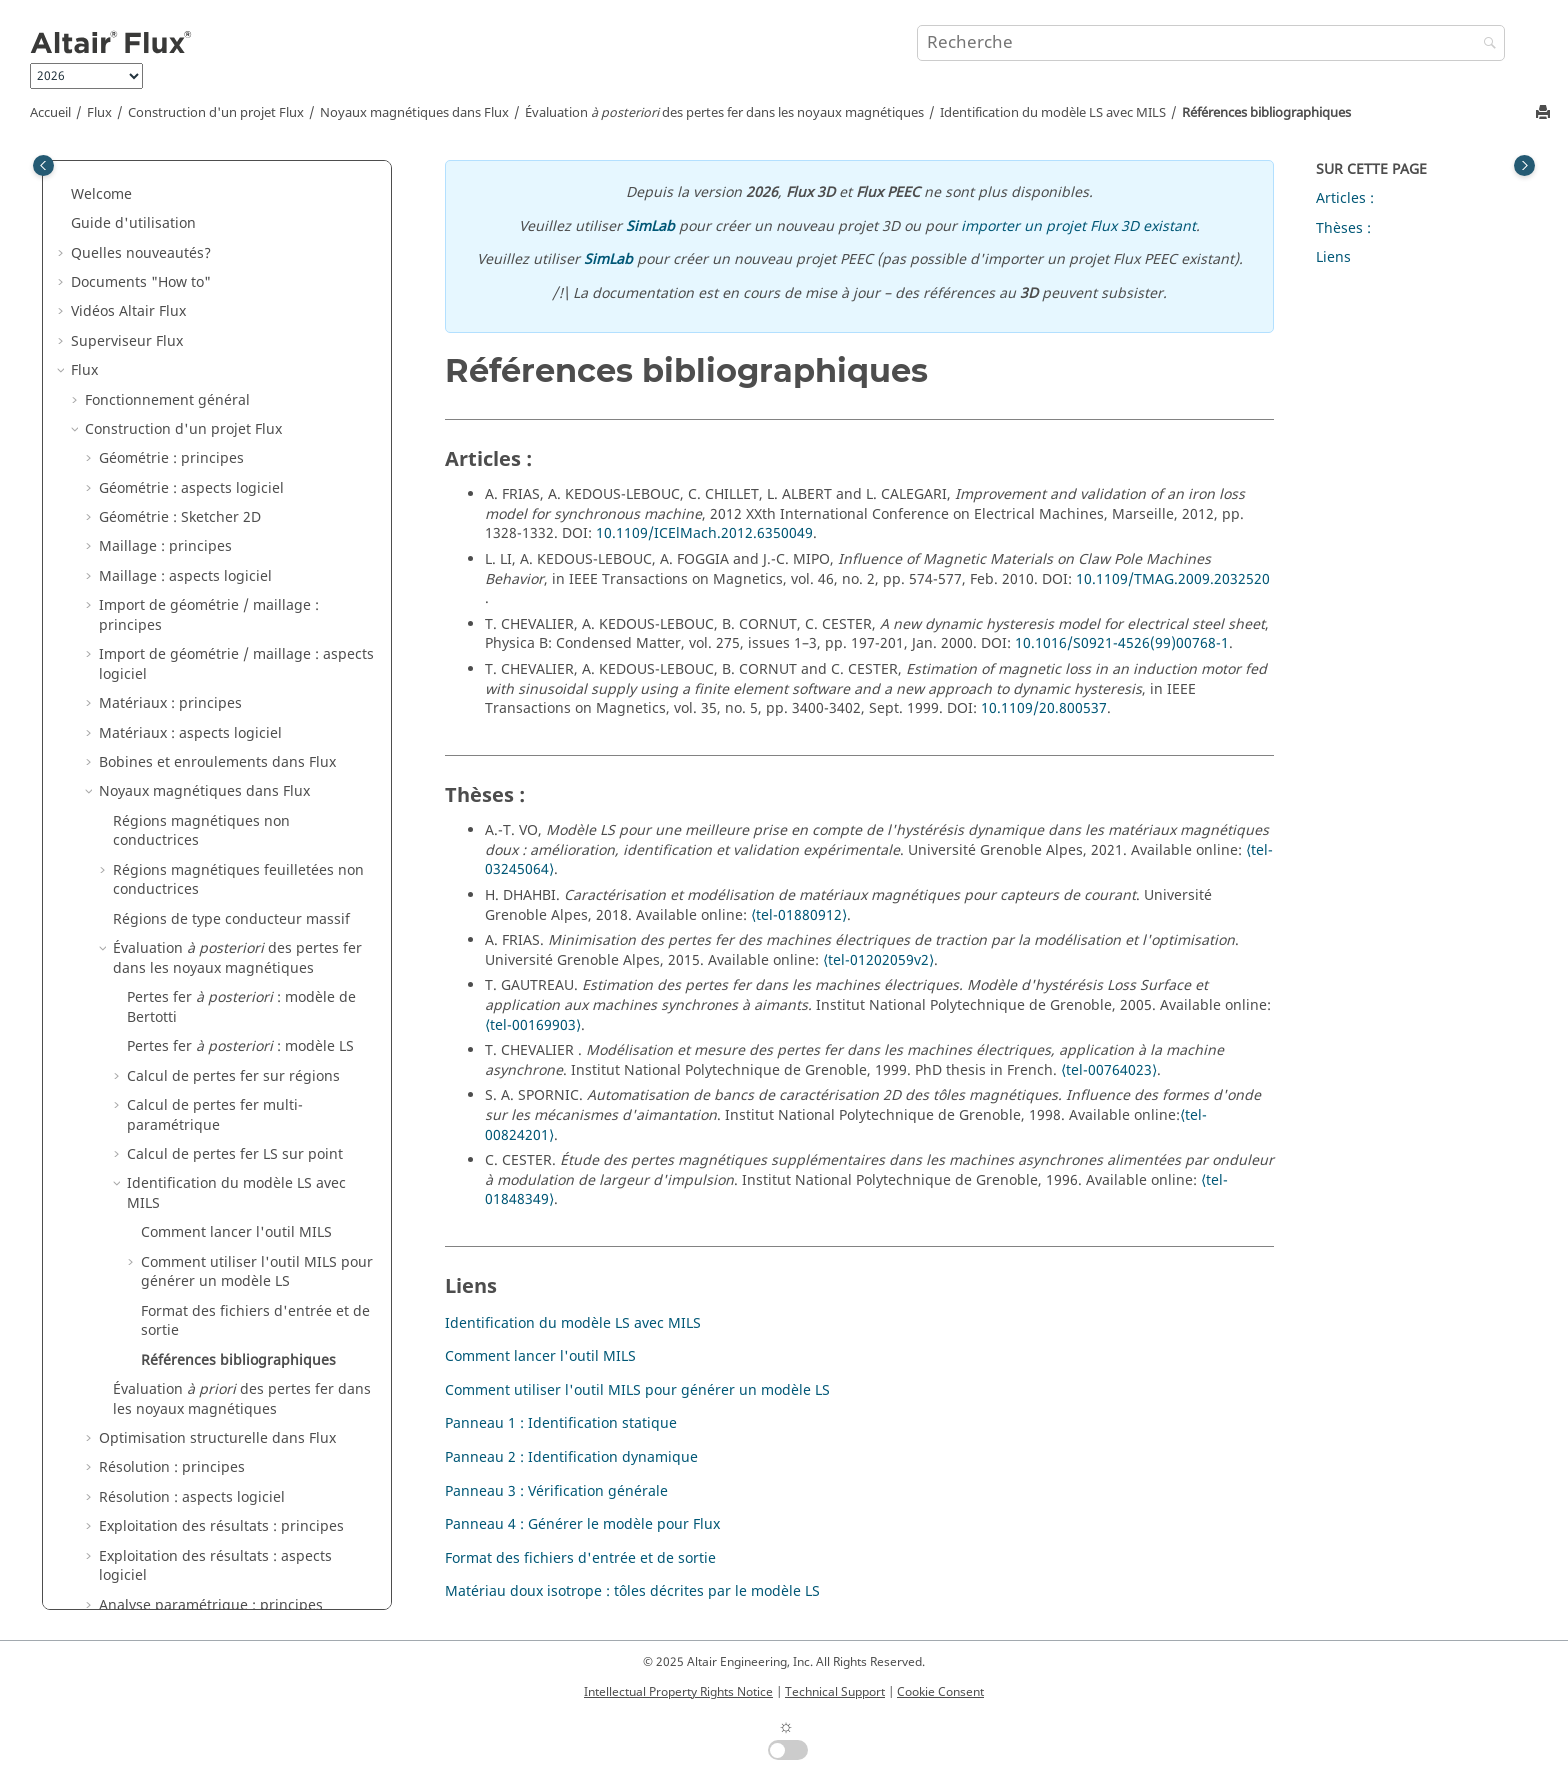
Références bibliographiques (1266, 113)
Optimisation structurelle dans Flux (217, 856)
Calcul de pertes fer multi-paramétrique (215, 533)
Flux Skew (103, 1248)
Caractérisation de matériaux (168, 1277)
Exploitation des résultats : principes (221, 944)
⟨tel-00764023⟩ (1109, 1070)
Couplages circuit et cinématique (196, 1081)
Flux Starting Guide (135, 1571)
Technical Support (835, 1692)
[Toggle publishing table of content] (43, 165)
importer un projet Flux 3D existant (1078, 226)
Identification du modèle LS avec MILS (1053, 113)
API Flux (111, 1218)
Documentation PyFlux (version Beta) (194, 1512)
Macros (95, 1483)
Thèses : (1343, 228)
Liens (1333, 257)
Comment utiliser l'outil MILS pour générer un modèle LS (257, 690)
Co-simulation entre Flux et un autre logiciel (206, 1121)
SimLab (650, 226)
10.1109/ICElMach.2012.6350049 (704, 533)
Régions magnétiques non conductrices (201, 249)
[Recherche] (1485, 44)
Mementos (106, 1454)
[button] (91, 181)
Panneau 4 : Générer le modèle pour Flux (582, 1524)
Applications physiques (163, 1052)
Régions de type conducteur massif (231, 337)
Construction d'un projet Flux (216, 113)
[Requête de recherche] (1211, 43)
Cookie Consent (940, 1692)
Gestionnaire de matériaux (160, 1336)
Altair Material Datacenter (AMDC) (185, 1307)
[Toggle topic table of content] (1524, 165)
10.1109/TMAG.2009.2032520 (1173, 579)
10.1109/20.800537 (1044, 708)
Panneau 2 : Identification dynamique (571, 1457)
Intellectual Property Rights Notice (678, 1692)
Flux (99, 113)
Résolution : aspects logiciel (192, 915)
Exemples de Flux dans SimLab (174, 1424)
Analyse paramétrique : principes (211, 1023)
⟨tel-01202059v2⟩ (878, 960)
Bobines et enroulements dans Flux (217, 180)
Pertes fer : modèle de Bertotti (241, 425)
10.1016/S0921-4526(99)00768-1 (1122, 643)
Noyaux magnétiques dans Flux (414, 113)
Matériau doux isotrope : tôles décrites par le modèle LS (632, 1591)
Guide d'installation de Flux (163, 1542)
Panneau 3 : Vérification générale (556, 1491)
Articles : (1345, 198)
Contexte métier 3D (149, 1189)
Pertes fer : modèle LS (240, 464)
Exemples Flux (118, 1395)
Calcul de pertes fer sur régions (233, 494)
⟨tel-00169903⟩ (533, 1025)
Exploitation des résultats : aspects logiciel (215, 984)
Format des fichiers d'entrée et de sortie (255, 739)
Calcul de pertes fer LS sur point (235, 572)
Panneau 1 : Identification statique (561, 1423)
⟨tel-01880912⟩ (799, 915)
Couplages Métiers (148, 1160)
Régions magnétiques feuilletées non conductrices (238, 298)
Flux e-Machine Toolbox (150, 1365)
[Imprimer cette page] (1545, 113)
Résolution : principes (172, 885)
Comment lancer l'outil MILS (236, 650)
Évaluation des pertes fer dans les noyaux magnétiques (724, 113)
